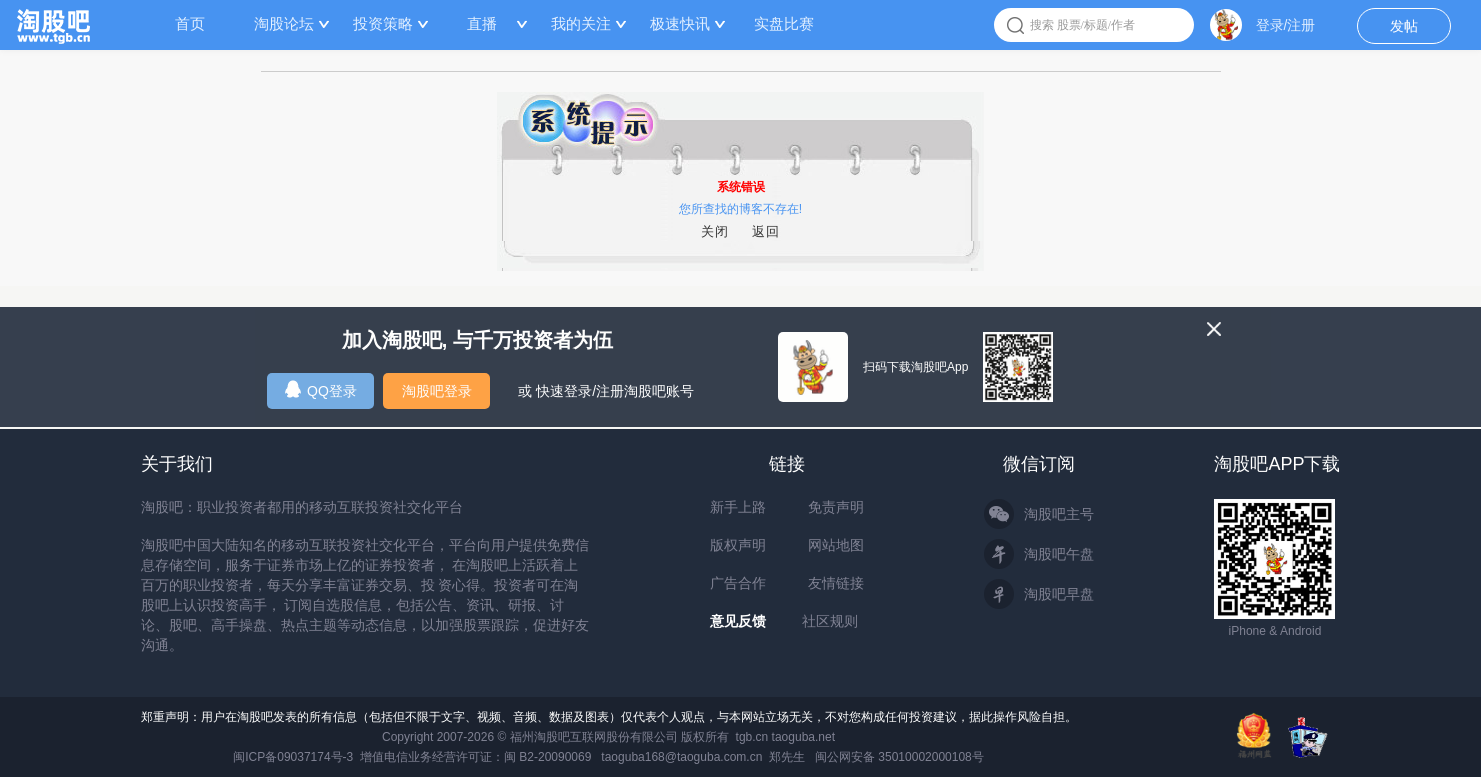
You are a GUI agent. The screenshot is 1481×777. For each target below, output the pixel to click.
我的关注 (581, 23)
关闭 (715, 231)
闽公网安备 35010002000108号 (899, 757)
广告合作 (738, 583)
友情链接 (836, 583)
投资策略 (383, 23)
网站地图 (836, 545)
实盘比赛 (784, 23)
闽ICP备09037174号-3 (293, 757)
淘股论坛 (284, 23)
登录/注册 (1286, 25)
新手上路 (738, 507)
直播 (482, 23)
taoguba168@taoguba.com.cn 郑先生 (703, 757)
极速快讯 (680, 23)
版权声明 (738, 545)
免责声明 (836, 507)
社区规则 (830, 621)
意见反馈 (738, 621)
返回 (766, 231)
